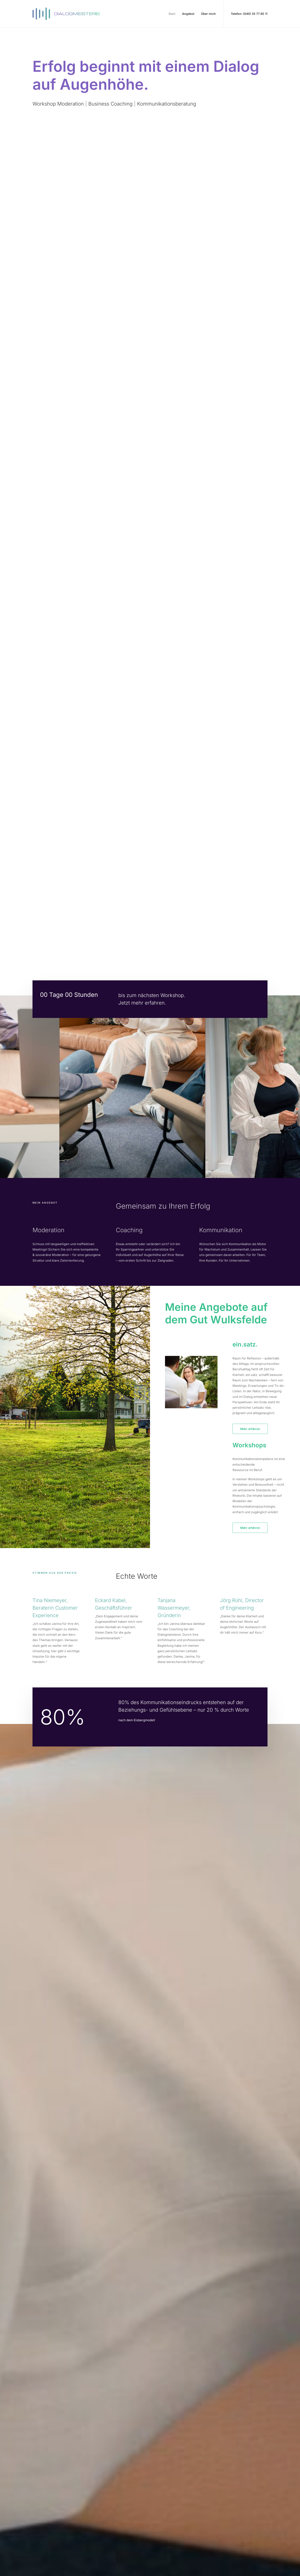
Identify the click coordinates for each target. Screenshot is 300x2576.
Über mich (208, 13)
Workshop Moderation (58, 104)
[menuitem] (172, 14)
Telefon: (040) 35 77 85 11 (249, 13)
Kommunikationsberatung (166, 104)
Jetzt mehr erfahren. (142, 1003)
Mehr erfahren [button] (250, 1429)
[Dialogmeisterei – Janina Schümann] (65, 14)
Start (172, 13)
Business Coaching (110, 104)
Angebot (188, 13)
